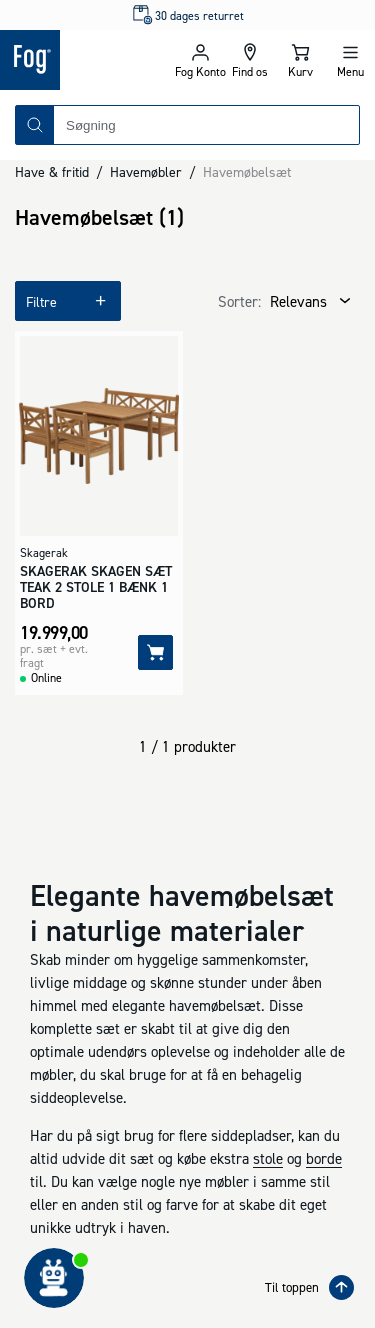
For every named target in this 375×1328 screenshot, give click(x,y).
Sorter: (239, 301)
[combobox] (206, 125)
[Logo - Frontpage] (87, 60)
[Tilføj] (155, 652)
